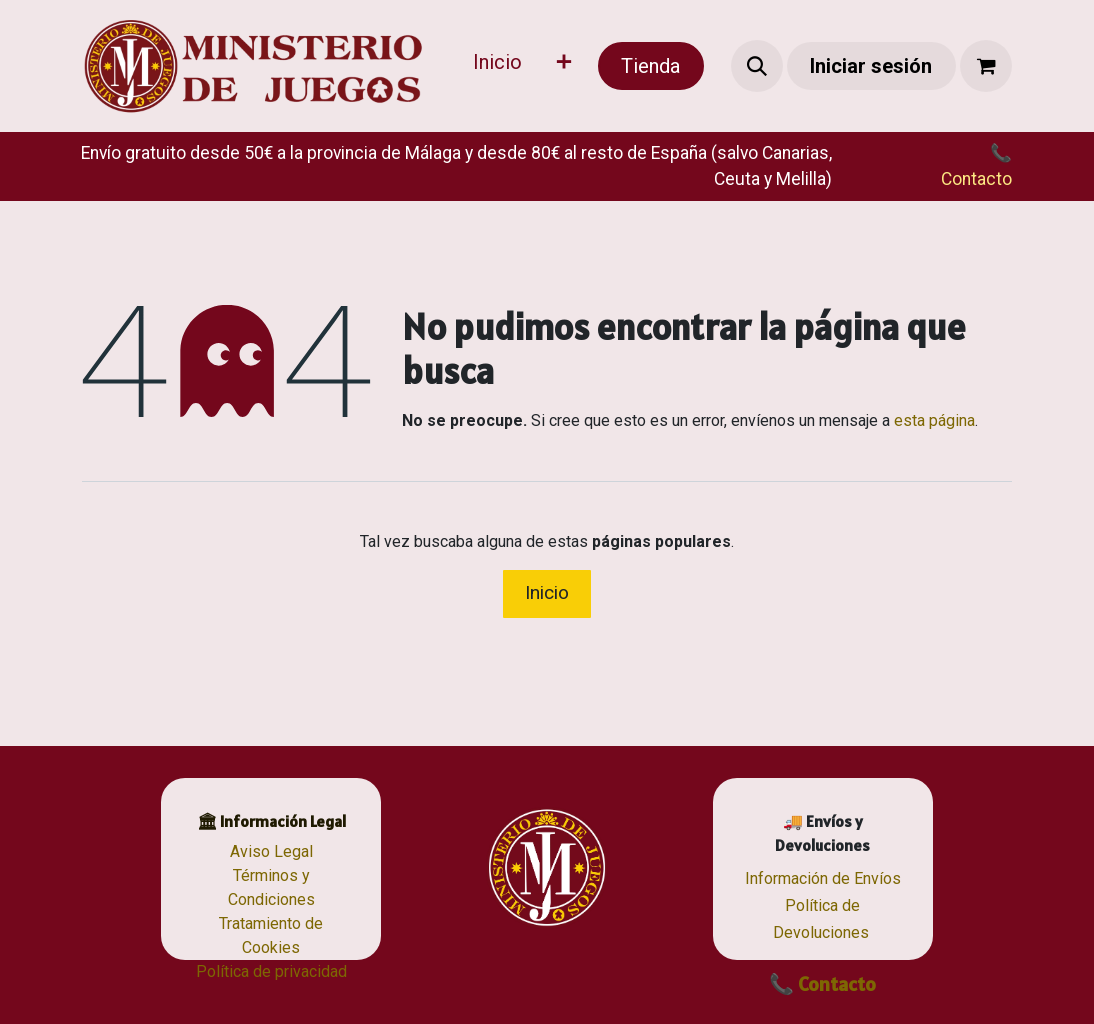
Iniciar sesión (871, 66)
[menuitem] (497, 66)
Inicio (547, 592)
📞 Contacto (822, 984)
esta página (934, 420)
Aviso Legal (271, 851)
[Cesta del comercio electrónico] (986, 66)
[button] (757, 66)
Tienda (650, 66)
